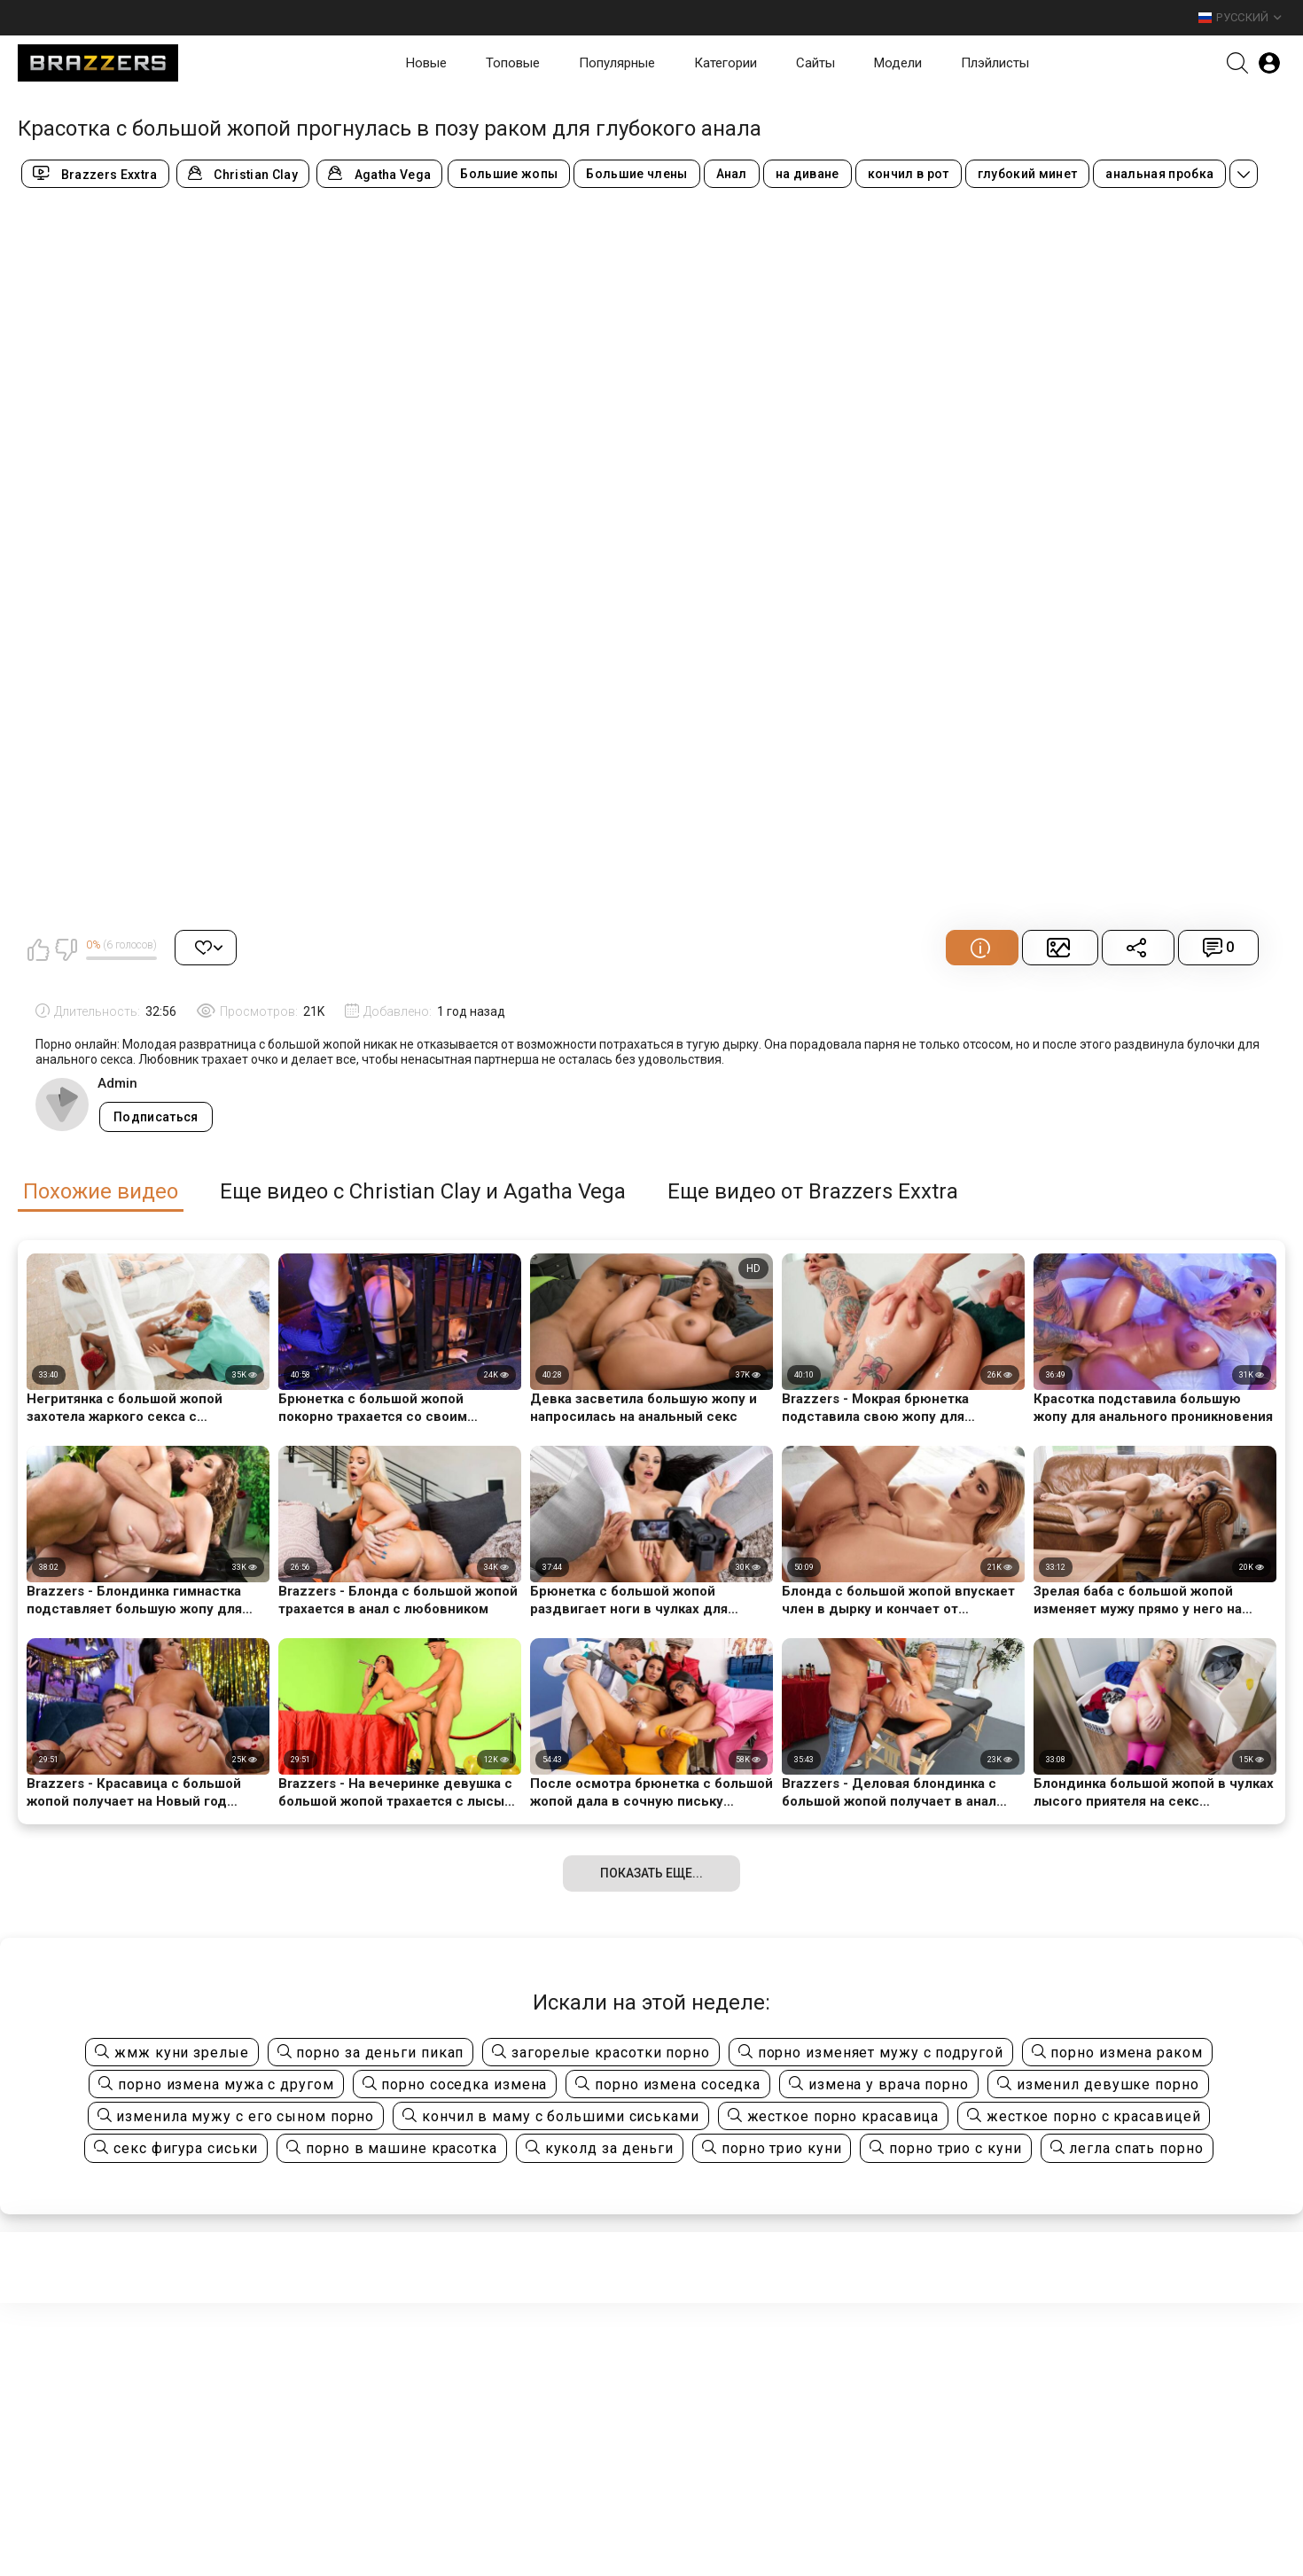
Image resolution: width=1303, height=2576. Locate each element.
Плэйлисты (995, 63)
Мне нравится (38, 949)
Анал (731, 174)
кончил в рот (908, 174)
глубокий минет (1028, 174)
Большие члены (636, 174)
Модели (898, 63)
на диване (807, 174)
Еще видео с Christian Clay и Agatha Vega (423, 1192)
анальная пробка (1159, 174)
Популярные (617, 63)
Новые (426, 63)
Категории (725, 63)
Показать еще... (651, 1873)
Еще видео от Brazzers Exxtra (812, 1192)
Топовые (513, 63)
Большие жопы (509, 174)
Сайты (815, 63)
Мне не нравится (65, 949)
